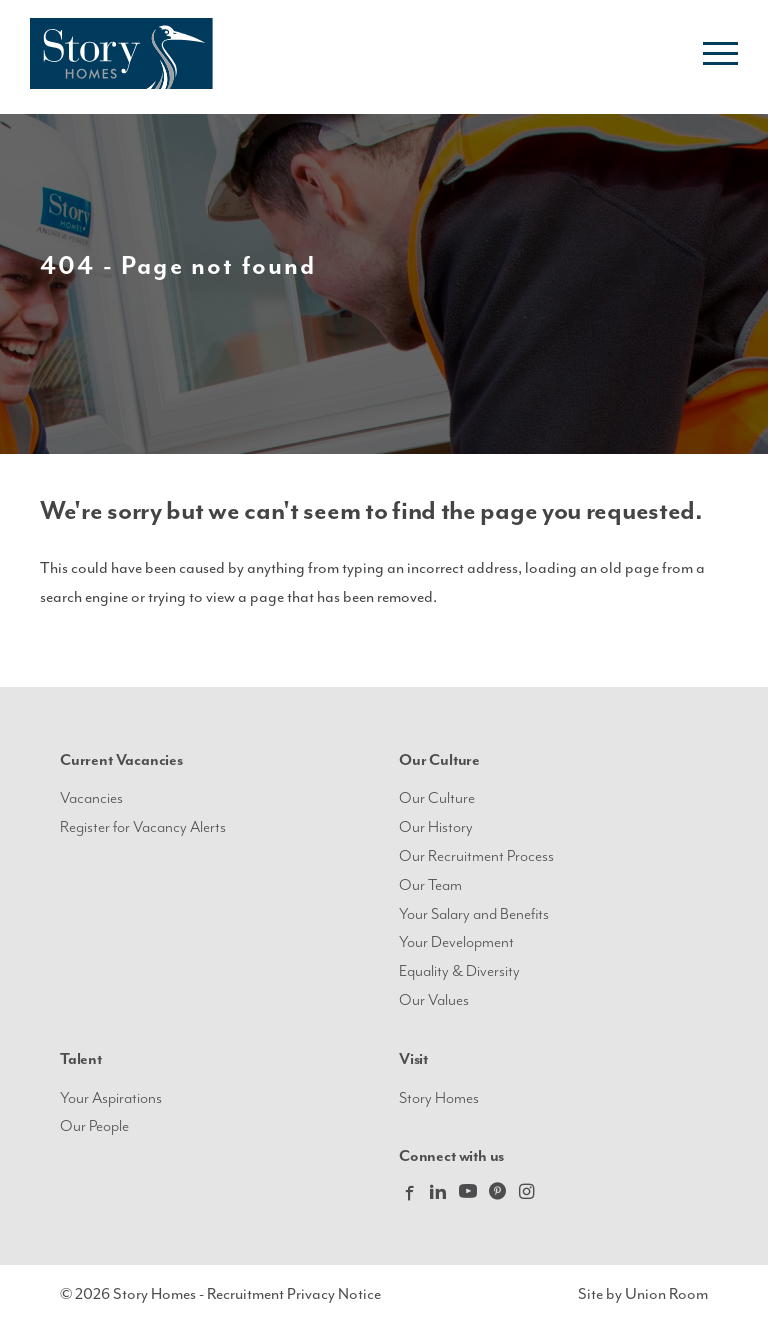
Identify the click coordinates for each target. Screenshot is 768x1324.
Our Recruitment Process (476, 856)
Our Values (434, 1000)
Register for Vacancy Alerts (143, 827)
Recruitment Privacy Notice (294, 1294)
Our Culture (437, 798)
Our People (94, 1126)
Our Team (430, 885)
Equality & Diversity (459, 971)
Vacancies (91, 798)
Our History (436, 827)
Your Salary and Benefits (474, 914)
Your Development (456, 942)
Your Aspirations (111, 1098)
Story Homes (439, 1098)
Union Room (666, 1294)
